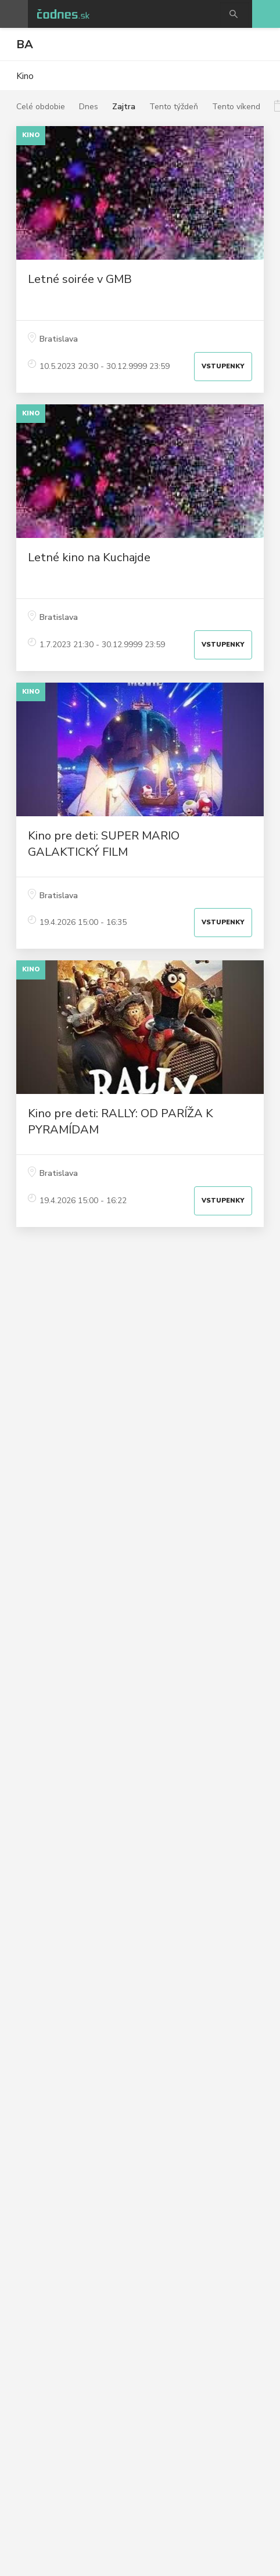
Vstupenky (223, 366)
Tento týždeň (173, 106)
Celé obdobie (40, 106)
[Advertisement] (140, 1347)
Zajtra (123, 106)
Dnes (88, 106)
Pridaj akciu (266, 14)
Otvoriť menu (14, 14)
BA (24, 44)
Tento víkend (236, 106)
